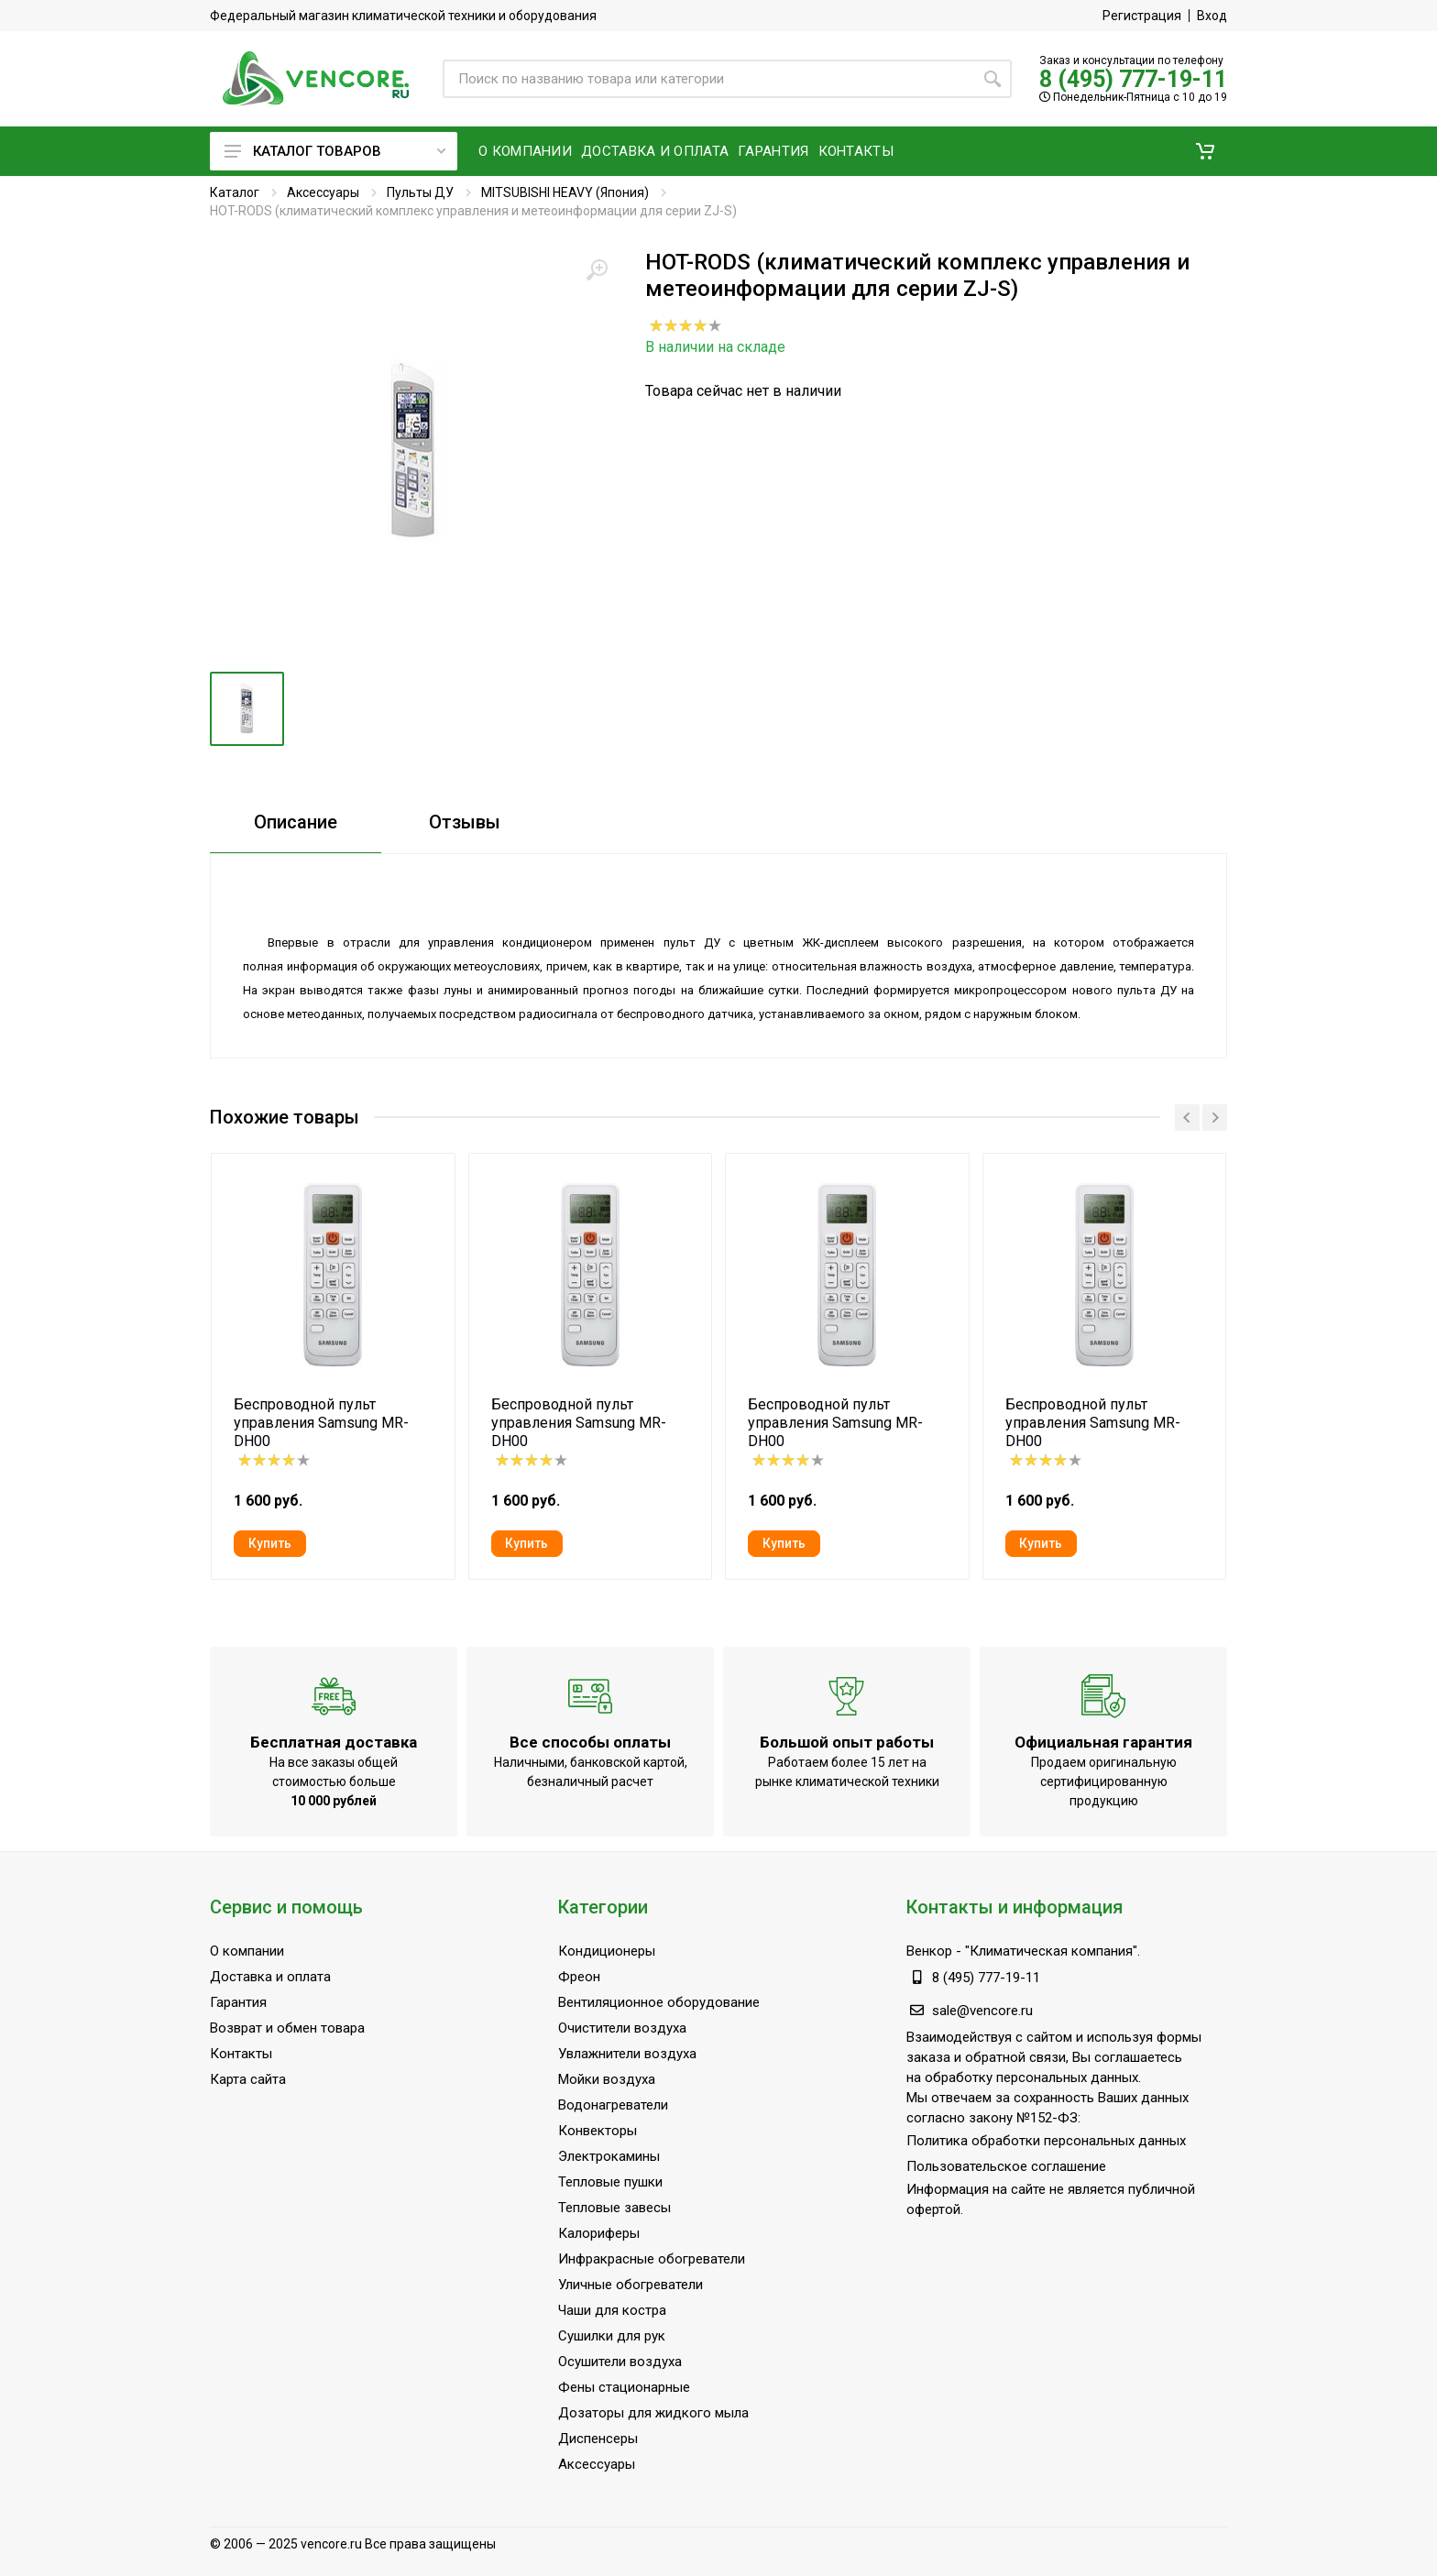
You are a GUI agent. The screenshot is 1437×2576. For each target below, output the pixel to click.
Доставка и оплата (270, 1976)
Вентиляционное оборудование (659, 2002)
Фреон (579, 1976)
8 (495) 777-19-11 (1133, 79)
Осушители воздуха (620, 2361)
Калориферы (599, 2233)
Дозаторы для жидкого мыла (653, 2413)
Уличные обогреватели (630, 2284)
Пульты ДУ (420, 192)
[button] (1205, 151)
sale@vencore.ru (982, 2010)
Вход (1212, 15)
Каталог (234, 192)
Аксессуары (323, 192)
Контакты (241, 2053)
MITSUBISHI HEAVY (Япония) (565, 192)
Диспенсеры (598, 2438)
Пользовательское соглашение (1006, 2166)
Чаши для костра (612, 2310)
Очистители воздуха (622, 2028)
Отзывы (464, 822)
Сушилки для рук (611, 2336)
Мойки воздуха (606, 2079)
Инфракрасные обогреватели (651, 2259)
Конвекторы (597, 2130)
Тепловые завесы (614, 2207)
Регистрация (1141, 15)
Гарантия (238, 2002)
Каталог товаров (335, 151)
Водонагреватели (613, 2105)
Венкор (929, 1951)
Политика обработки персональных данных (1046, 2140)
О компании (247, 1951)
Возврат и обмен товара (287, 2028)
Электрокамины (609, 2156)
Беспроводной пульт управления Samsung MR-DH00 (321, 1423)
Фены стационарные (624, 2387)
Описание (295, 822)
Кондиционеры (606, 1951)
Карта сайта (248, 2079)
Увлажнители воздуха (627, 2053)
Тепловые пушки (610, 2182)
